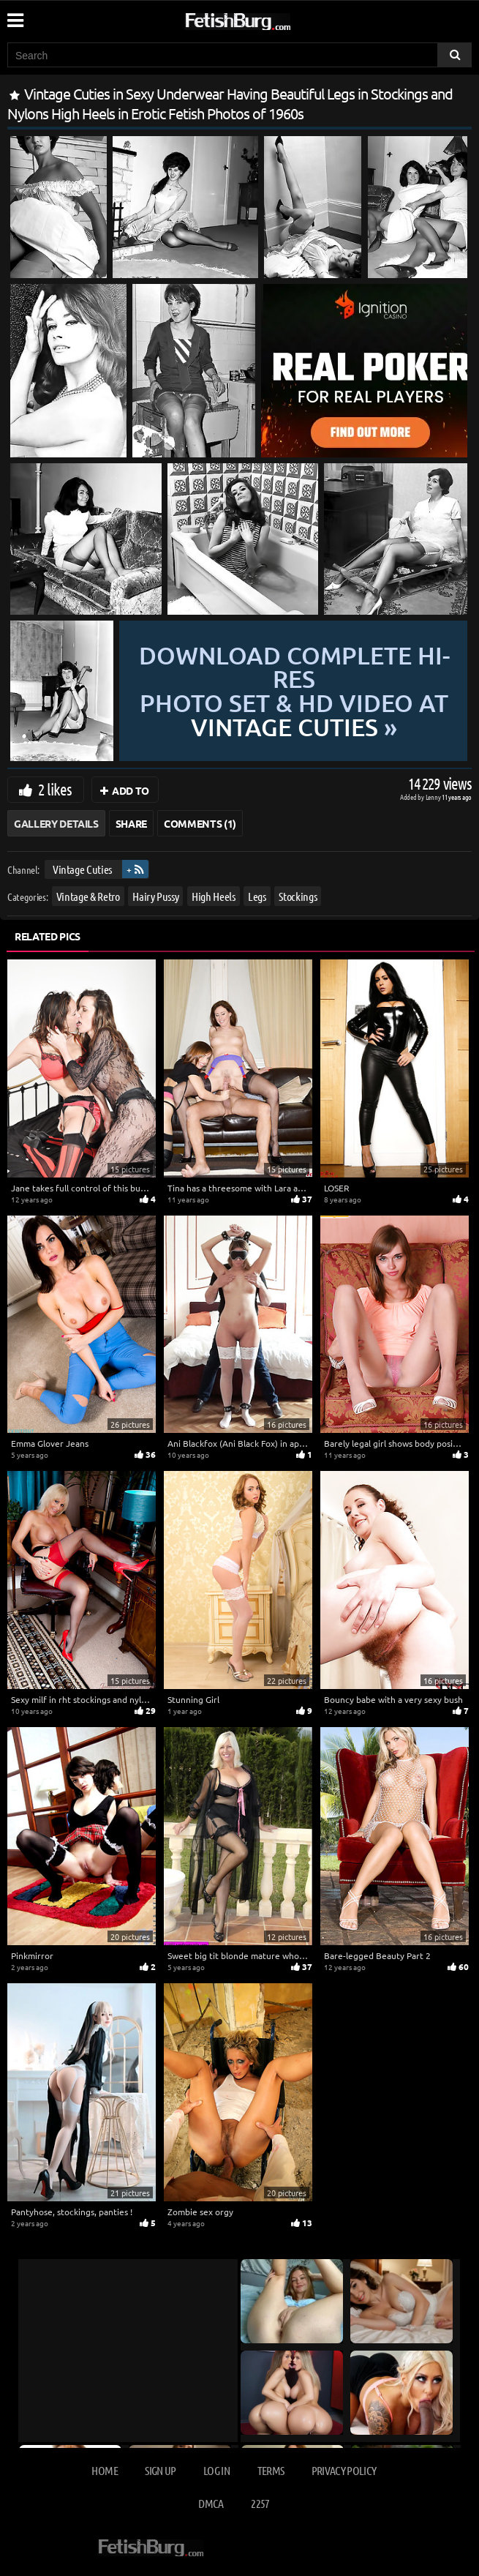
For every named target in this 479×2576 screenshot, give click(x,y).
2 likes (55, 788)
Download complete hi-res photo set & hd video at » (293, 691)
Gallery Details (56, 823)
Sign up (160, 2470)
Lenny (434, 796)
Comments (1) (200, 823)
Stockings (298, 896)
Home (104, 2470)
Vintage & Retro (88, 896)
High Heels (213, 896)
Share (131, 823)
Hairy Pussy (155, 896)
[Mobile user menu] (14, 15)
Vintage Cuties (82, 869)
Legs (257, 896)
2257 (260, 2503)
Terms (270, 2470)
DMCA (210, 2503)
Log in (216, 2470)
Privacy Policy (344, 2470)
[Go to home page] (265, 18)
